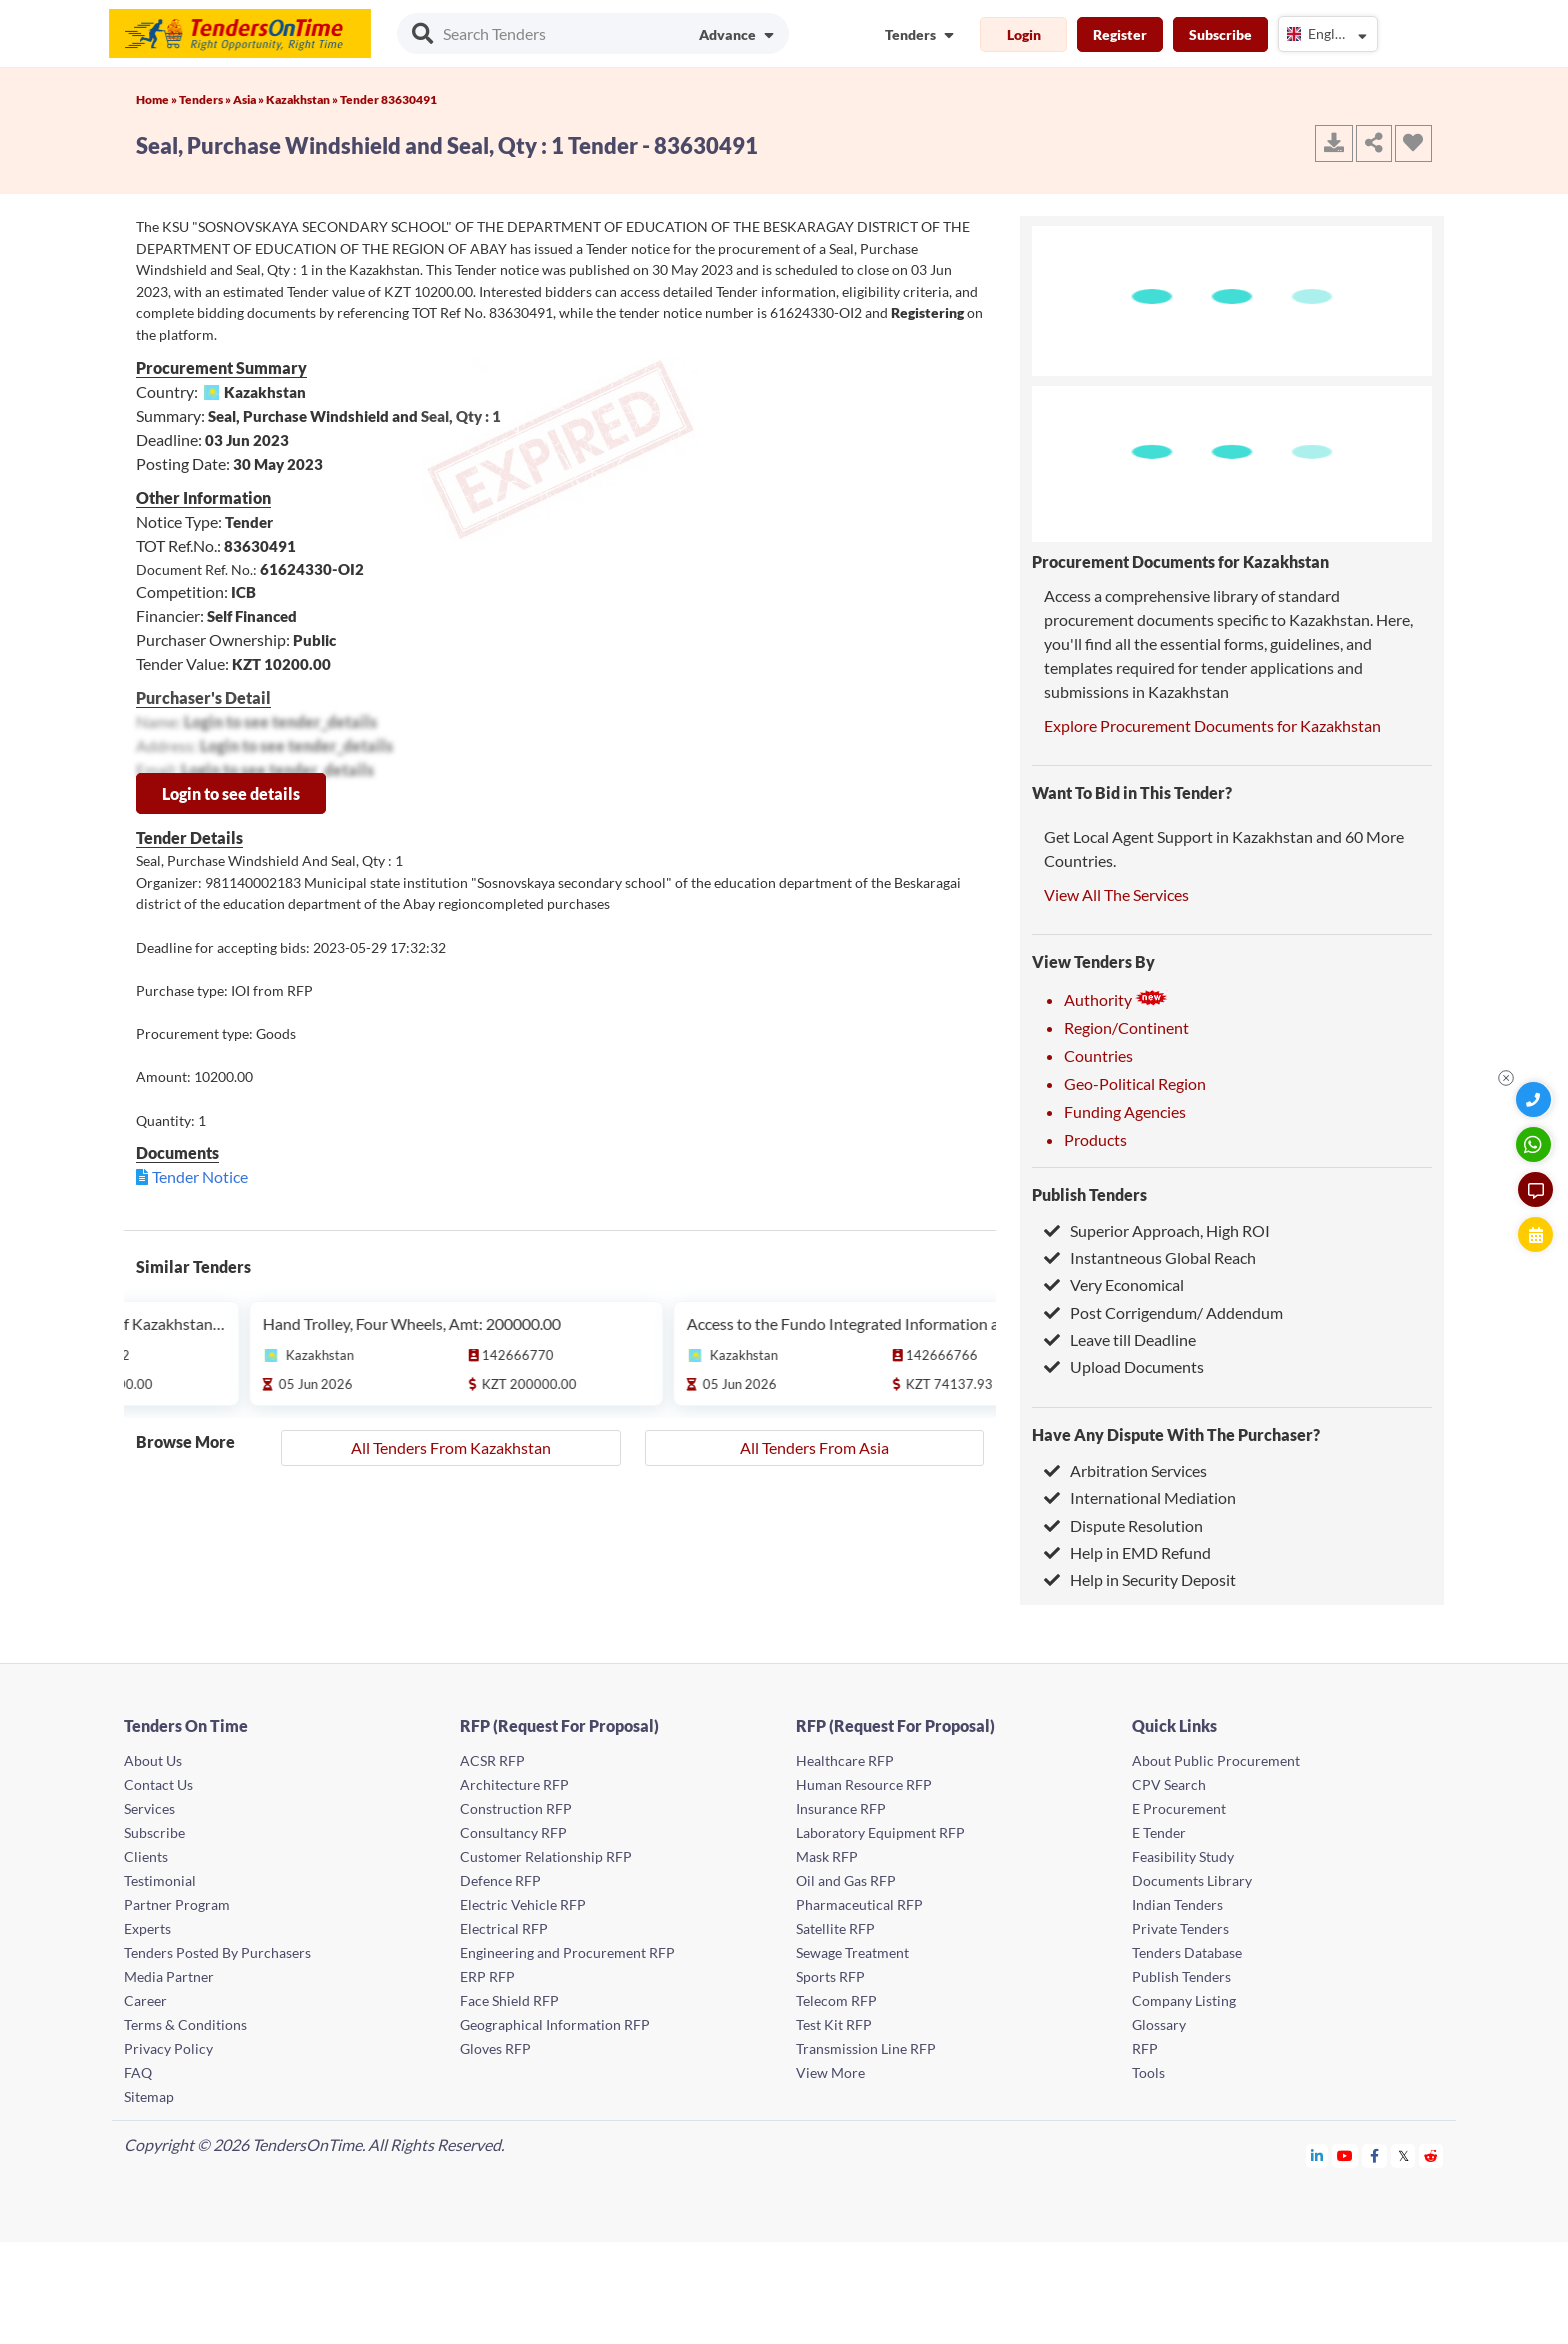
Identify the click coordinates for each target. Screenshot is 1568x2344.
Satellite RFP (835, 1928)
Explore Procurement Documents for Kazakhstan (1212, 725)
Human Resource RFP (864, 1784)
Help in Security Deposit (1140, 1579)
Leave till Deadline (1120, 1339)
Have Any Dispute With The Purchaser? (1176, 1434)
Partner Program (177, 1904)
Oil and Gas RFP (846, 1880)
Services (149, 1808)
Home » (157, 99)
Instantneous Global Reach (1150, 1257)
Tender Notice (200, 1176)
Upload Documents (1124, 1366)
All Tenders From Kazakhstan (451, 1447)
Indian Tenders (1177, 1904)
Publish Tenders (1089, 1194)
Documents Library (1192, 1880)
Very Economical (1114, 1284)
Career (145, 2000)
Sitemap (149, 2096)
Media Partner (169, 1976)
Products (1095, 1139)
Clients (146, 1856)
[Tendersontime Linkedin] (1317, 2155)
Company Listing (1184, 2000)
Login (1024, 34)
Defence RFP (500, 1880)
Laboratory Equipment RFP (880, 1832)
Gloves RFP (495, 2048)
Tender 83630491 (388, 99)
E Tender (1159, 1832)
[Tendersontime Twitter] (1403, 2155)
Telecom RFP (836, 2000)
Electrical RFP (504, 1928)
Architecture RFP (514, 1784)
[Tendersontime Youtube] (1345, 2155)
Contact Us (158, 1784)
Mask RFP (827, 1856)
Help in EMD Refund (1127, 1552)
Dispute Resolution (1123, 1525)
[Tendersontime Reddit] (1431, 2155)
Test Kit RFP (834, 2024)
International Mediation (1140, 1497)
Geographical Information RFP (555, 2024)
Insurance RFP (841, 1808)
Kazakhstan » (303, 99)
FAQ (138, 2072)
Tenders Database (1187, 1952)
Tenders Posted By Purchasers (217, 1952)
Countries (1098, 1055)
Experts (147, 1928)
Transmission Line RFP (866, 2048)
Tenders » (206, 99)
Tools (1148, 2072)
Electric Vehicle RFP (523, 1904)
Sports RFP (830, 1976)
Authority (1116, 999)
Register (1120, 34)
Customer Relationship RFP (546, 1856)
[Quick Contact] (1535, 1099)
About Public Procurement (1216, 1760)
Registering (927, 312)
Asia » (249, 99)
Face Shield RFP (509, 2000)
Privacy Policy (168, 2048)
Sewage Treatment (852, 1952)
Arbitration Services (1125, 1470)
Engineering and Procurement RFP (567, 1952)
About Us (153, 1760)
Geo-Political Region (1135, 1083)
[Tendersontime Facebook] (1375, 2155)
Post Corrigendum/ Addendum (1163, 1312)
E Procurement (1179, 1808)
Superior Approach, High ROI (1157, 1230)
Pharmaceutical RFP (859, 1904)
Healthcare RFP (845, 1760)
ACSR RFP (492, 1760)
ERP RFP (487, 1976)
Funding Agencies (1125, 1111)
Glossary (1159, 2024)
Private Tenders (1180, 1928)
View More (830, 2072)
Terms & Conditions (185, 2024)
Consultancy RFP (513, 1832)
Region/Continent (1126, 1027)
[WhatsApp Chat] (1535, 1144)
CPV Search (1169, 1784)
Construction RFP (516, 1808)
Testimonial (160, 1880)
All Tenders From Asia (814, 1447)
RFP (1145, 2048)
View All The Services (1116, 894)
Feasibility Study (1183, 1856)
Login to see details (231, 793)
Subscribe (1220, 34)
